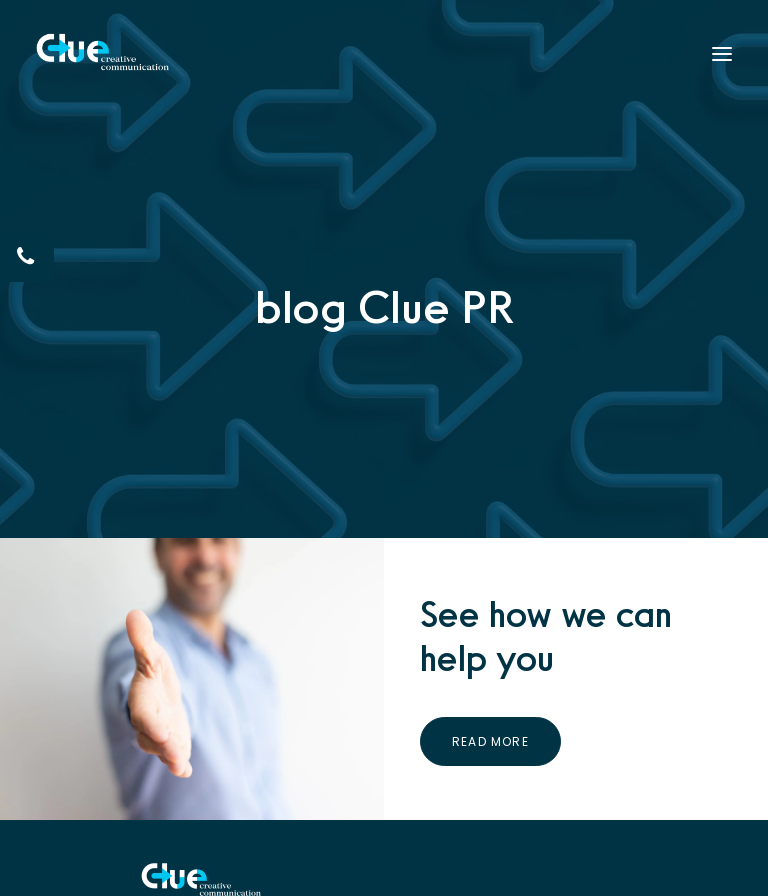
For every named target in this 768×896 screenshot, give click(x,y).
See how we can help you (546, 635)
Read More (490, 740)
